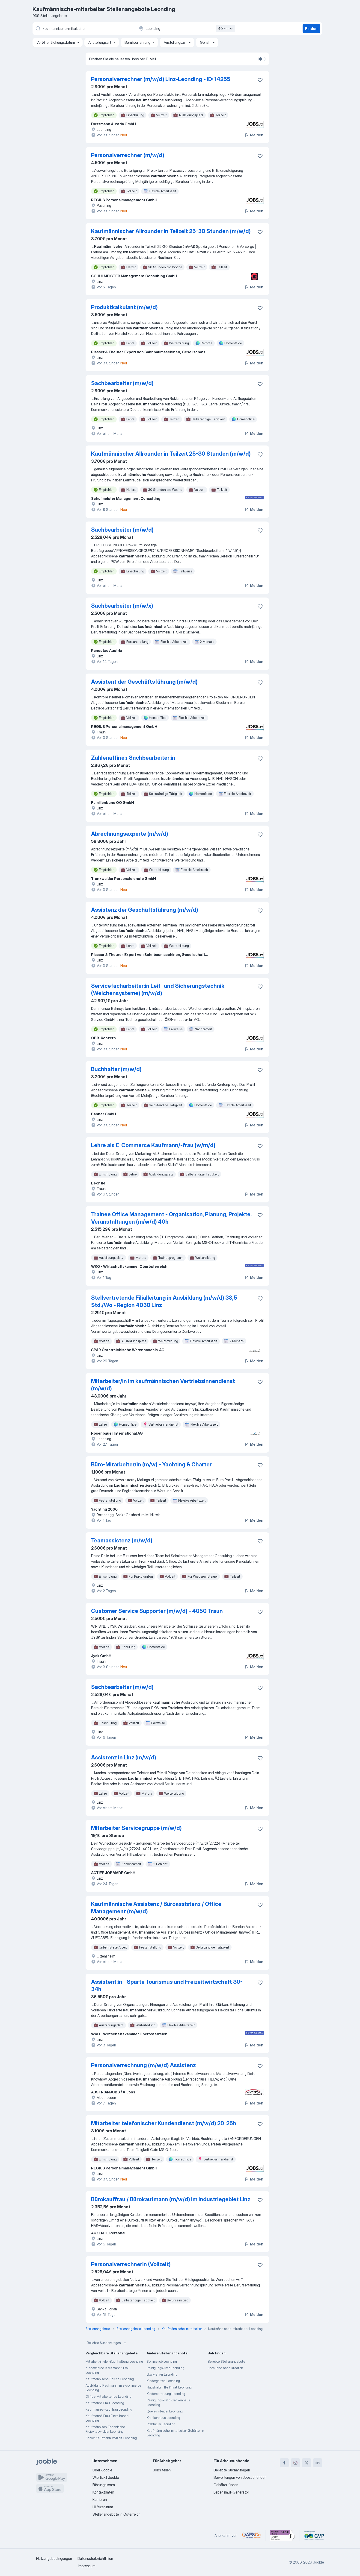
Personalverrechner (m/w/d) (127, 155)
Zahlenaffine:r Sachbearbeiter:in (133, 757)
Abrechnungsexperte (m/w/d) (129, 833)
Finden (311, 28)
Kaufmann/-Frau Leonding (105, 2403)
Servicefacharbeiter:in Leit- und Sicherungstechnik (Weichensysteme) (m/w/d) (157, 989)
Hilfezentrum (102, 2507)
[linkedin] (317, 2462)
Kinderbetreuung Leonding (166, 2394)
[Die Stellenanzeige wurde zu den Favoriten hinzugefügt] (260, 80)
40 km (226, 28)
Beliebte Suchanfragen (107, 2343)
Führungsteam (103, 2484)
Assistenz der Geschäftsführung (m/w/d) (144, 909)
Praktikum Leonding (161, 2424)
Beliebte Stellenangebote (226, 2361)
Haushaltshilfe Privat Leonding (169, 2387)
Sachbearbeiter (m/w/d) (122, 383)
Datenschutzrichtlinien (95, 2558)
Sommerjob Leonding (162, 2361)
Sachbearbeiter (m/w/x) (122, 605)
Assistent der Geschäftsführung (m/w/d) (144, 681)
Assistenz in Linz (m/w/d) (123, 1757)
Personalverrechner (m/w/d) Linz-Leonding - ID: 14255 (160, 79)
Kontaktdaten (103, 2492)
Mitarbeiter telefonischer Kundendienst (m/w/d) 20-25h (163, 2123)
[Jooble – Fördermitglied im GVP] (314, 2535)
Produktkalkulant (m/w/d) (124, 307)
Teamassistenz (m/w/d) (121, 1540)
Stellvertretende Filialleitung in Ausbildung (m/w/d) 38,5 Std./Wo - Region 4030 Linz (164, 1301)
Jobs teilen (162, 2470)
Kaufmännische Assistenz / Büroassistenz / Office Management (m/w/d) (156, 1908)
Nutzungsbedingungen (54, 2558)
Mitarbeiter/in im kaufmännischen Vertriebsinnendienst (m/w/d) (163, 1385)
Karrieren (99, 2499)
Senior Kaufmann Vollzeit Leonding (111, 2438)
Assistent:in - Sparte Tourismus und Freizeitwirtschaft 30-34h (167, 1985)
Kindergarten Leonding (163, 2381)
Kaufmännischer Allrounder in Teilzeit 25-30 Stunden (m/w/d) (171, 231)
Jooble (318, 2562)
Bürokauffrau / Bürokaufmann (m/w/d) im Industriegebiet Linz (170, 2199)
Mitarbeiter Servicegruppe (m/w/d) (136, 1828)
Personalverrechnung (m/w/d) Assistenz (143, 2065)
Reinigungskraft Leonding (165, 2368)
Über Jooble (102, 2470)
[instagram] (295, 2462)
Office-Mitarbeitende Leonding (108, 2396)
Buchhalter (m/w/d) (116, 1069)
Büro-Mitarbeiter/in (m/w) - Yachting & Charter (151, 1464)
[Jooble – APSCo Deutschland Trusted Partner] (251, 2535)
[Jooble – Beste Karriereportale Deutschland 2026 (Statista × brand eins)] (282, 2535)
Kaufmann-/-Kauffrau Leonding (109, 2409)
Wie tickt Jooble (105, 2477)
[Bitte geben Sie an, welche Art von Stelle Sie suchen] (83, 28)
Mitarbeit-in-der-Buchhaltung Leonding (114, 2361)
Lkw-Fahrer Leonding (162, 2374)
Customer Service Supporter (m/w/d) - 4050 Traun (157, 1611)
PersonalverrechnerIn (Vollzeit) (131, 2264)
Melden (253, 135)
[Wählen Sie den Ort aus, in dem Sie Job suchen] (186, 28)
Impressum (86, 2566)
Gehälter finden (226, 2484)
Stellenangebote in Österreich (116, 2514)
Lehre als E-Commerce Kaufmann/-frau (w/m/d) (153, 1145)
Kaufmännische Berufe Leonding (110, 2379)
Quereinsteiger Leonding (165, 2411)
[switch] (261, 59)
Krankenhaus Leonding (163, 2418)
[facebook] (284, 2462)
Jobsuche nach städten (225, 2368)
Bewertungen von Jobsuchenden (240, 2477)
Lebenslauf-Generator (231, 2492)
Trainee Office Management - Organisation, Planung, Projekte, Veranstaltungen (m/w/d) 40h (171, 1218)
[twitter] (306, 2462)
